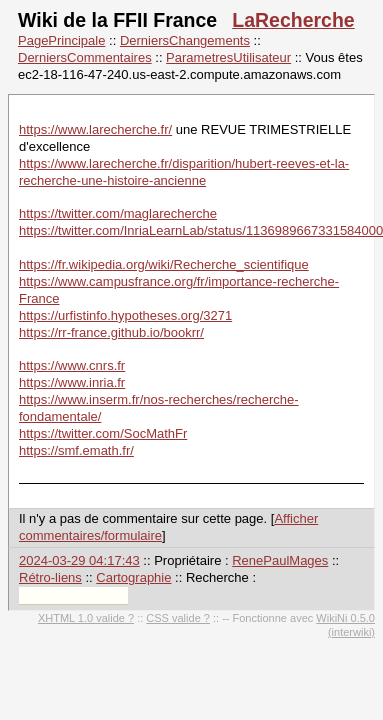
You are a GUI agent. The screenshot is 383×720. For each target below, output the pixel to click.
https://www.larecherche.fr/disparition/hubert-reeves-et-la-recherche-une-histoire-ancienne (184, 172)
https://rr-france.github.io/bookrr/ (111, 332)
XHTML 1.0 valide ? (86, 618)
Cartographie (133, 577)
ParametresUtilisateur (228, 57)
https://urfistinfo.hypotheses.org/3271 (125, 315)
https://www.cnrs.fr (72, 365)
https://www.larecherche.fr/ (95, 129)
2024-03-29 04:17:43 (79, 560)
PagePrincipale (61, 40)
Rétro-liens (50, 577)
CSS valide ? (178, 618)
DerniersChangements (185, 40)
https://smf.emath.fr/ (76, 450)
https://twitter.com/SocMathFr (103, 433)
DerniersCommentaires (85, 57)
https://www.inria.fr (72, 382)
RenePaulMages (280, 560)
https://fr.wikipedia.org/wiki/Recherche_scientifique (164, 264)
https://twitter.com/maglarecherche (118, 213)
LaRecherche (293, 20)
